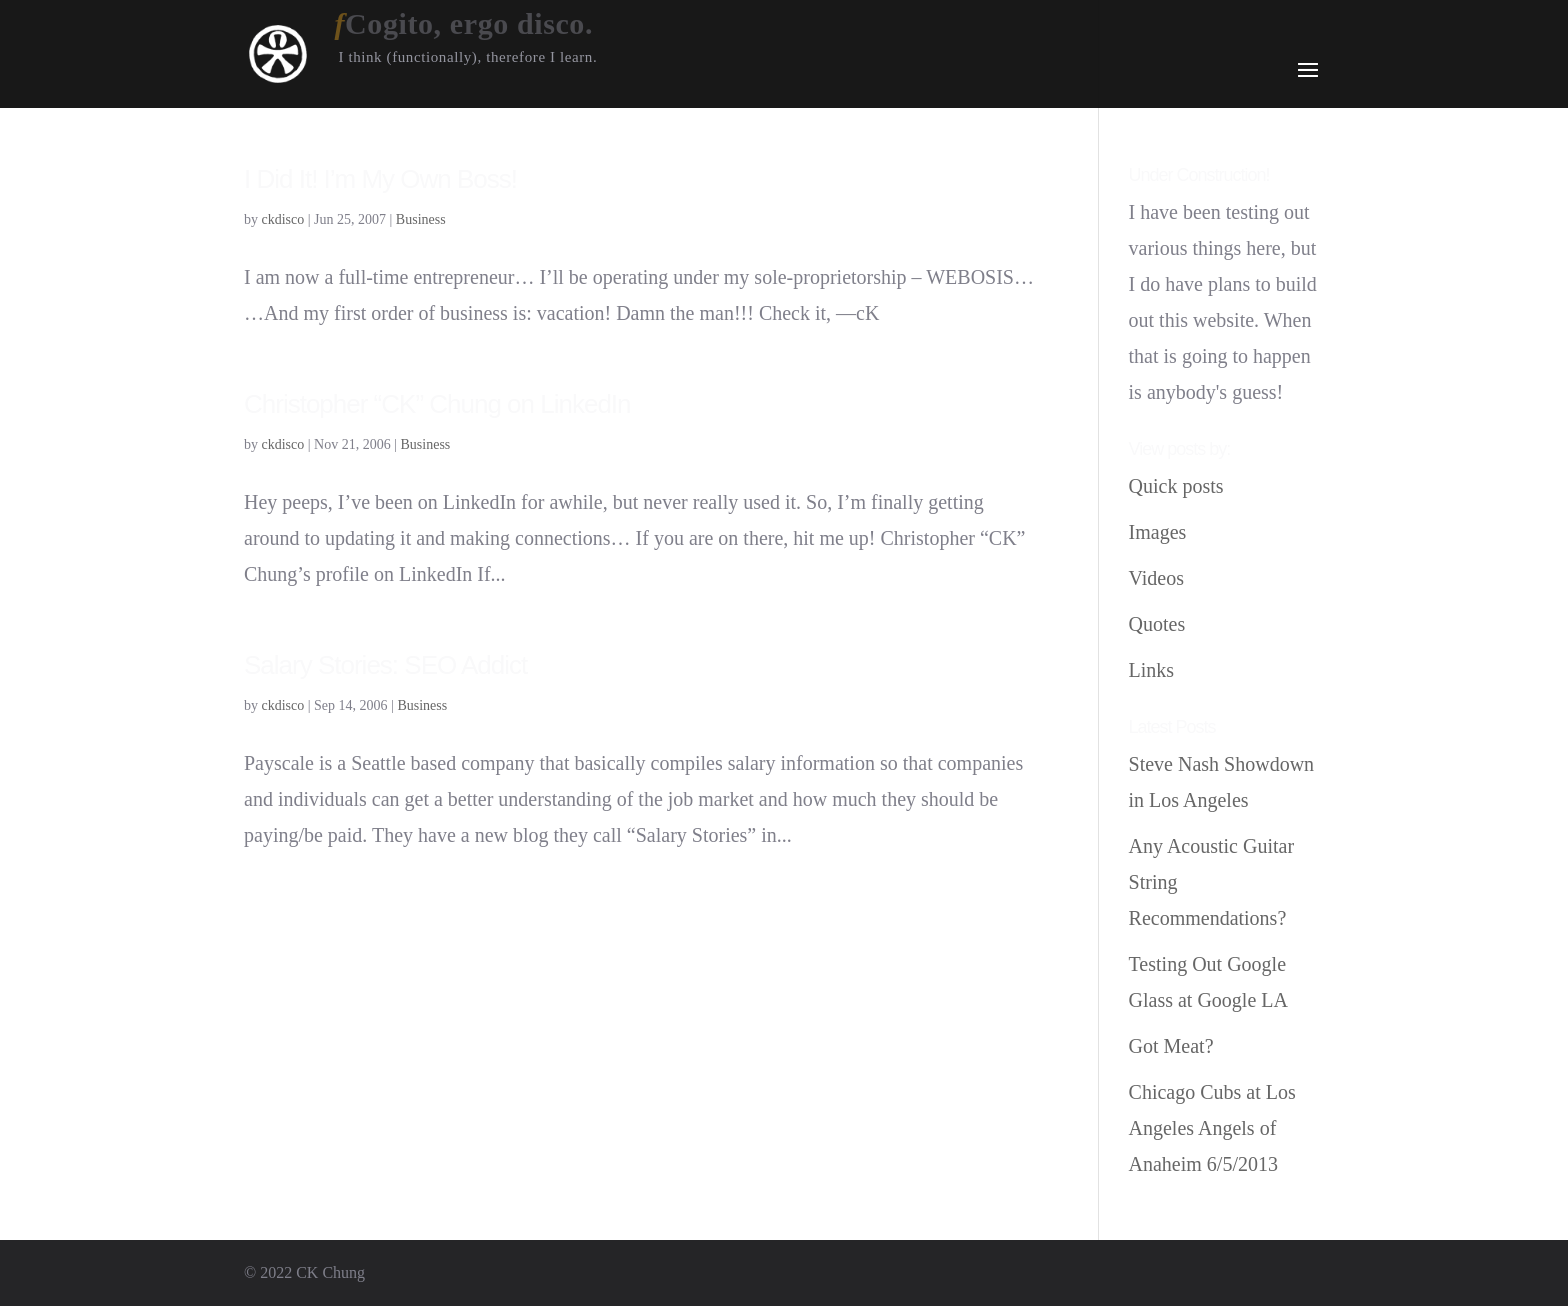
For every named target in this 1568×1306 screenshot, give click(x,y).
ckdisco (283, 219)
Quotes (1157, 624)
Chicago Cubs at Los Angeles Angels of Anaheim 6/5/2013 (1212, 1128)
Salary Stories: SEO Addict (385, 665)
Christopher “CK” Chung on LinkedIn (437, 404)
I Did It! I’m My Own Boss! (380, 179)
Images (1158, 532)
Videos (1156, 578)
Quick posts (1176, 486)
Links (1152, 670)
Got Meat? (1171, 1046)
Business (421, 219)
